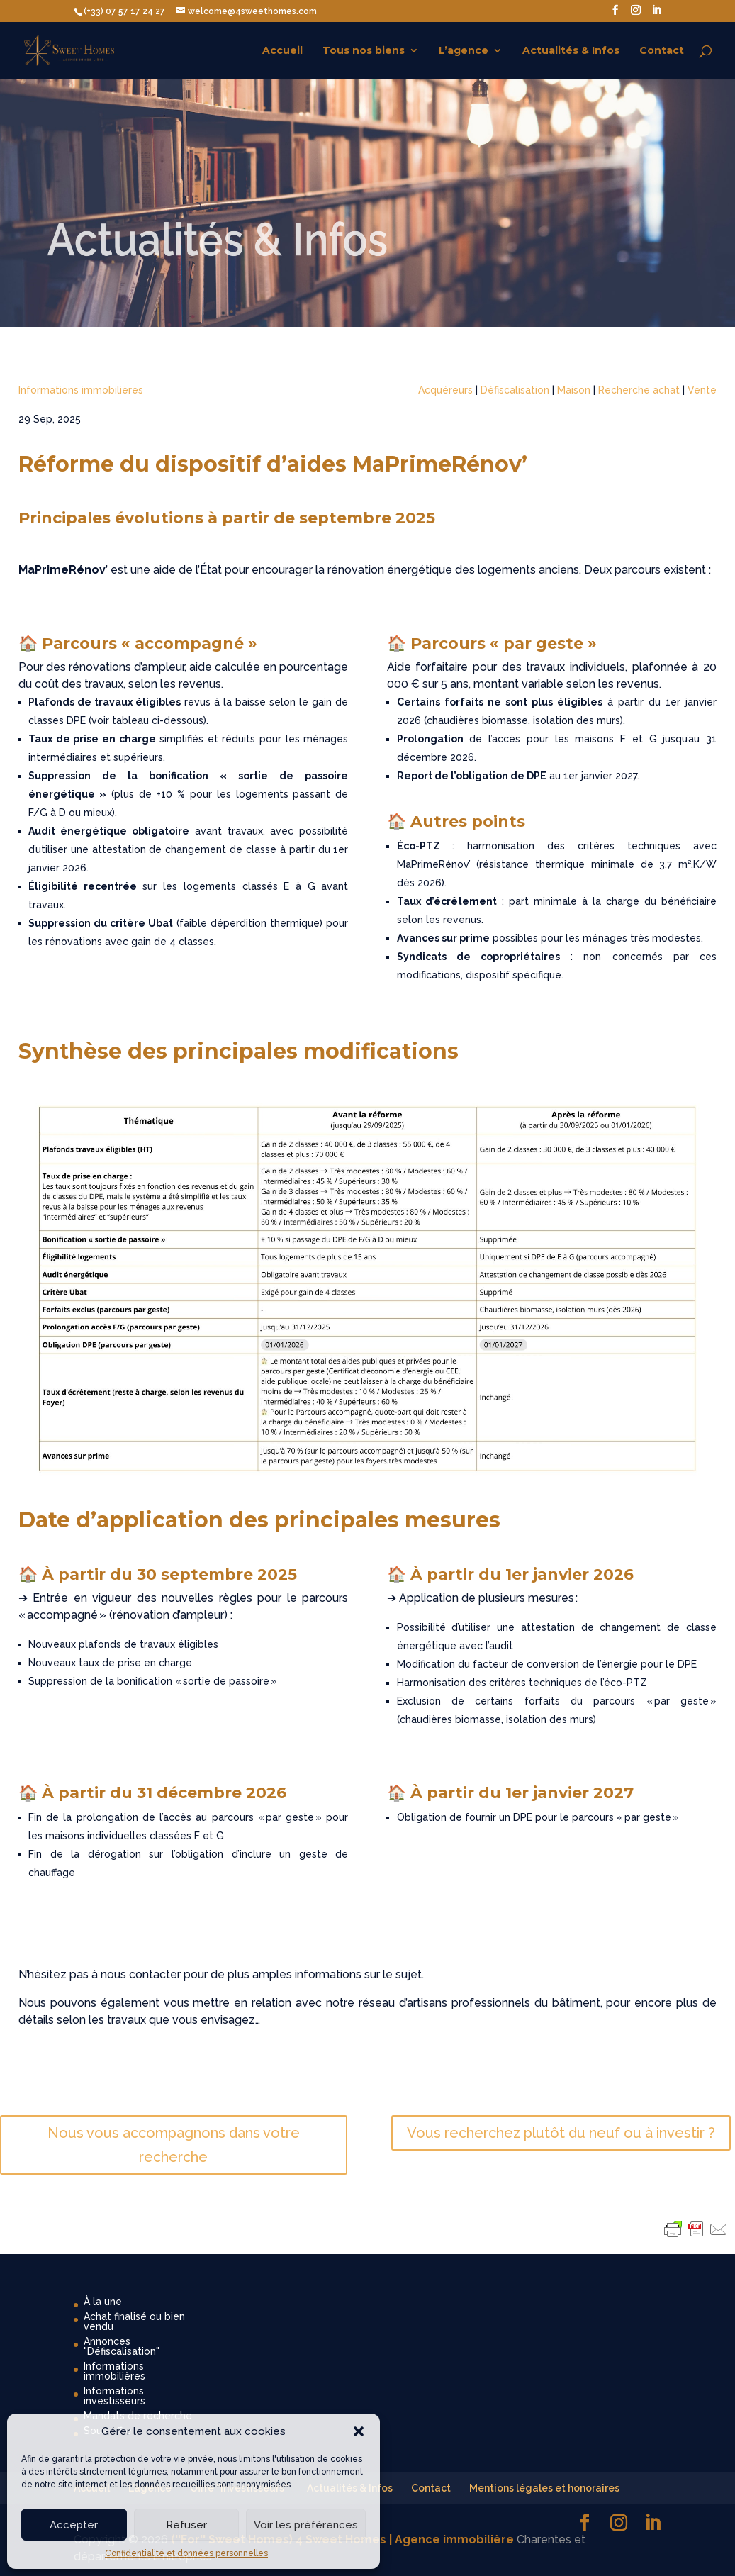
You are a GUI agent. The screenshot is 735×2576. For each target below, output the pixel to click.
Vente (702, 390)
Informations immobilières (80, 390)
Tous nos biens (363, 51)
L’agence (463, 51)
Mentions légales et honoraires (544, 2488)
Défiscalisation (515, 390)
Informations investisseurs (114, 2396)
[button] (359, 2431)
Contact (661, 51)
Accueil (282, 51)
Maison (573, 390)
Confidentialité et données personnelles (186, 2553)
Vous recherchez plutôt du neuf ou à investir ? (561, 2132)
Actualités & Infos (570, 51)
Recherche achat (639, 390)
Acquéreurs (445, 390)
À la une (103, 2301)
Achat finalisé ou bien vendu (134, 2321)
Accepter (74, 2525)
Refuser (186, 2525)
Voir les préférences (306, 2525)
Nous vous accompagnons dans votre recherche (173, 2144)
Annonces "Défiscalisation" (121, 2346)
